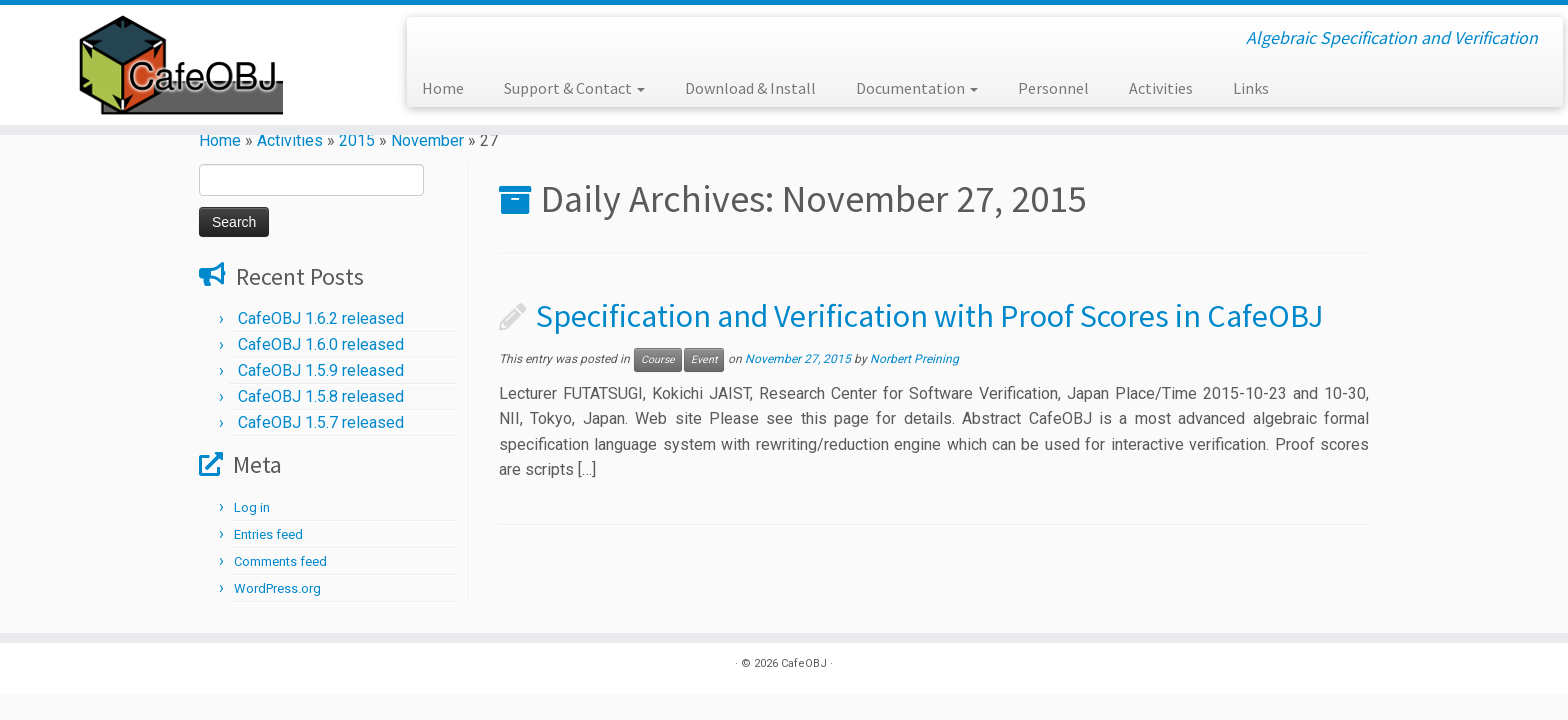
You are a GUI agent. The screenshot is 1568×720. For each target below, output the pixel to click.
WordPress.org (277, 588)
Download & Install (750, 88)
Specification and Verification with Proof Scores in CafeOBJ (930, 316)
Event (704, 359)
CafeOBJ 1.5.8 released (321, 396)
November (427, 140)
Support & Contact (574, 88)
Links (1251, 88)
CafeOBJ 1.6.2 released (321, 318)
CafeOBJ (804, 663)
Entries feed (268, 534)
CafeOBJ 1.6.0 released (321, 344)
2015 (357, 140)
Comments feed (280, 561)
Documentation (917, 88)
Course (658, 359)
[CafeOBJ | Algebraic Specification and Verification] (181, 65)
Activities (1161, 88)
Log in (252, 507)
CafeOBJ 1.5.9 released (321, 370)
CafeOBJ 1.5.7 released (321, 422)
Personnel (1053, 88)
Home (443, 88)
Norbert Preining (914, 359)
